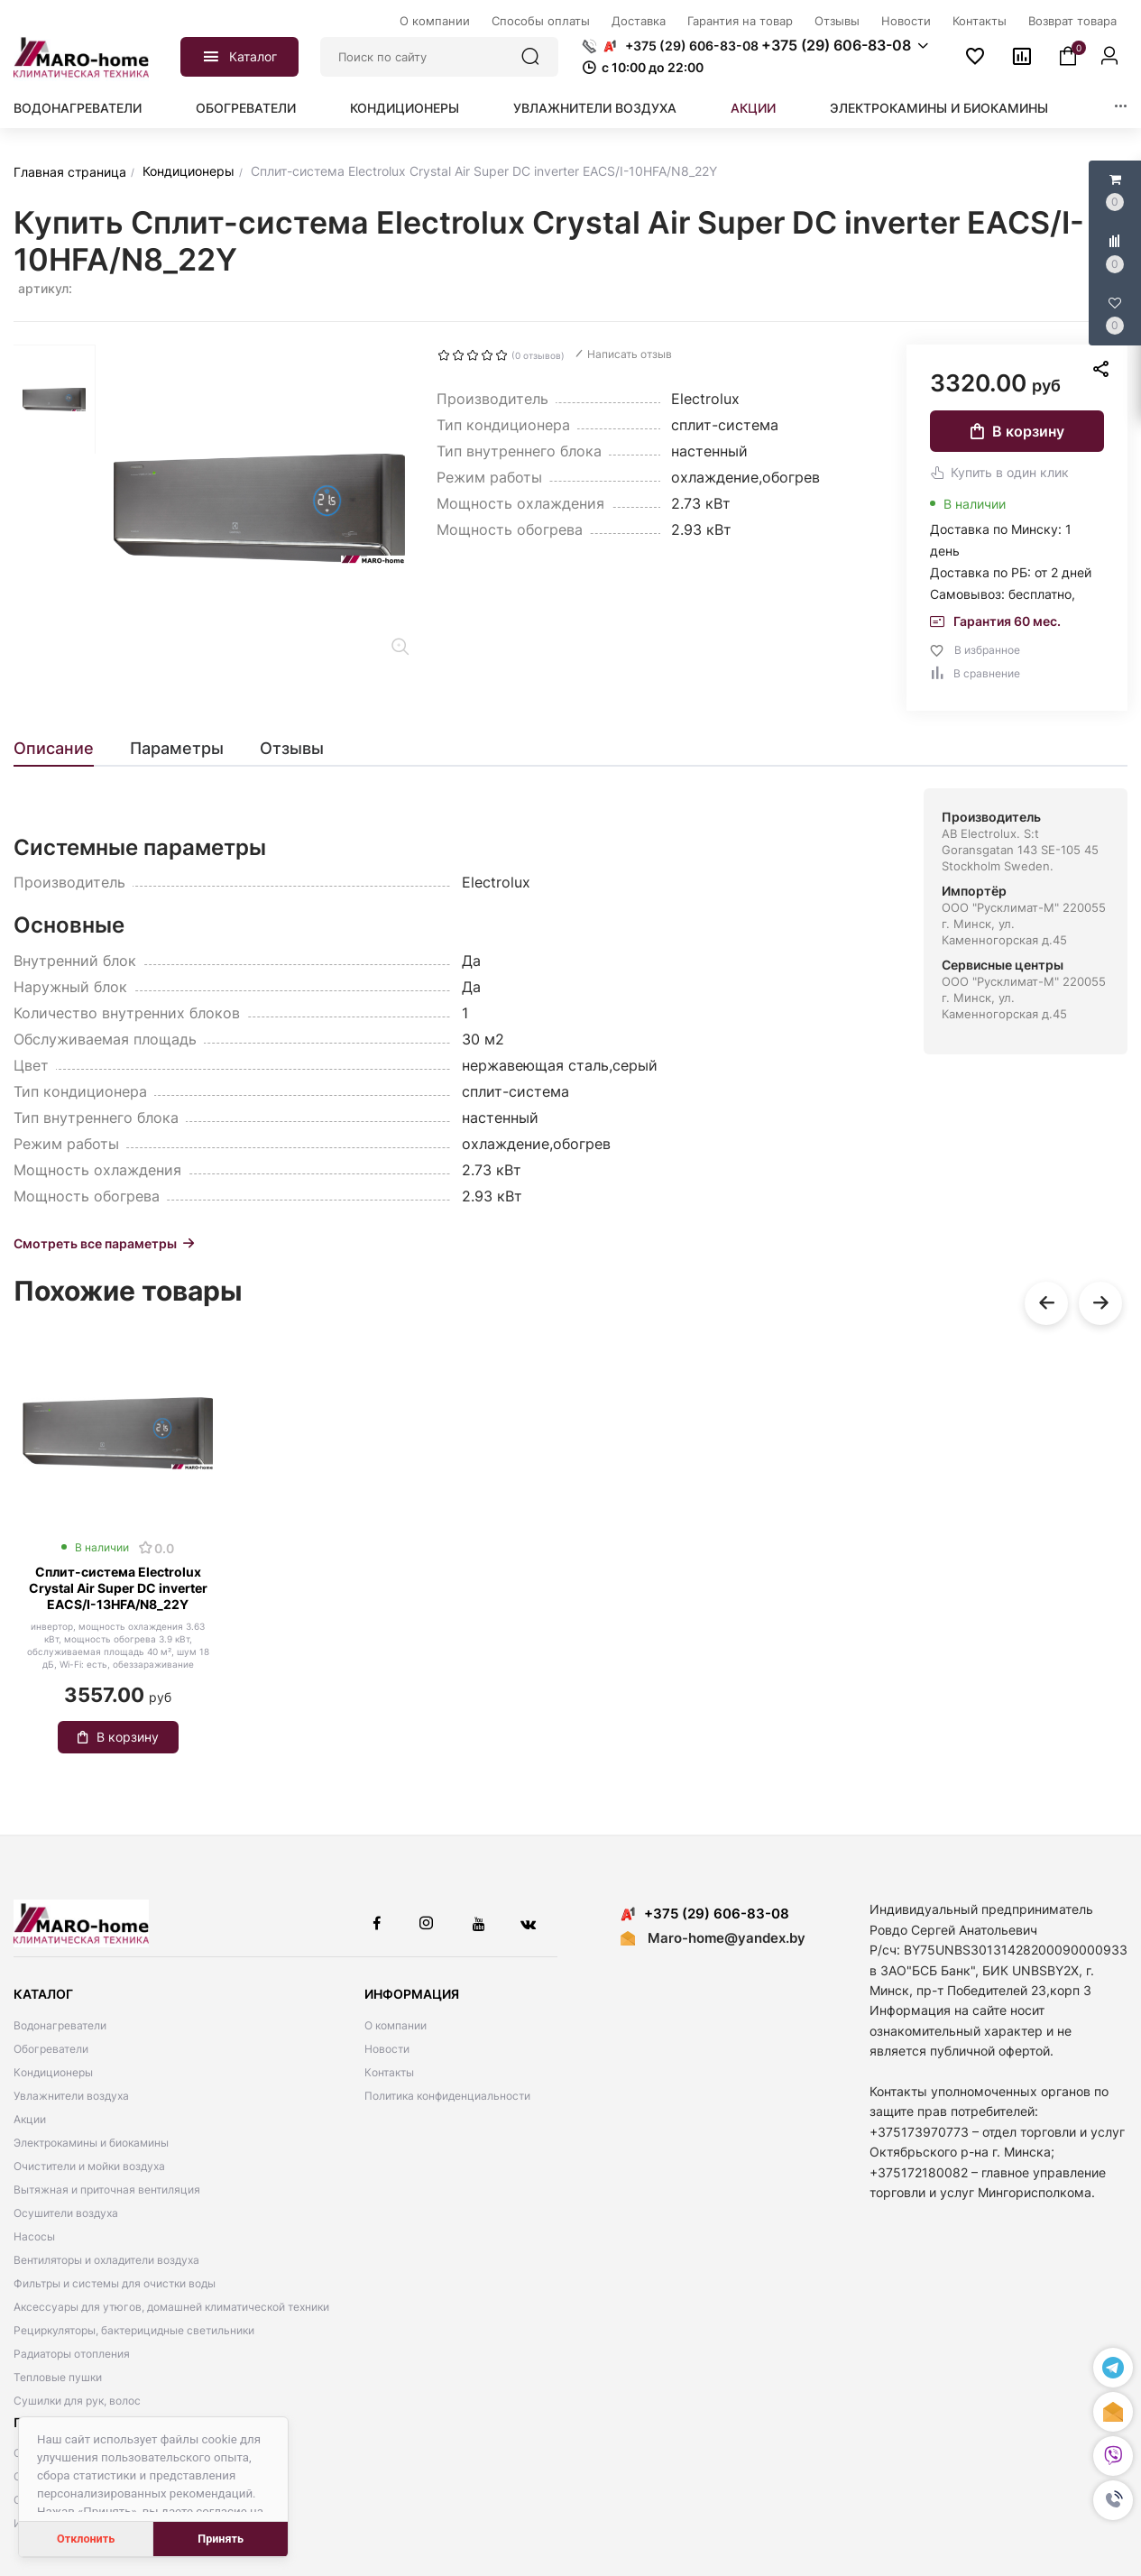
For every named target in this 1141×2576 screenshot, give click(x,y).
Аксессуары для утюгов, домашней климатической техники (171, 2307)
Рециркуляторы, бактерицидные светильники (134, 2330)
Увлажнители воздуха (594, 107)
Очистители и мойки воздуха (89, 2166)
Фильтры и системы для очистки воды (115, 2283)
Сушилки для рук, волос (77, 2400)
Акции (753, 107)
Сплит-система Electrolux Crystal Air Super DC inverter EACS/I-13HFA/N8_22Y (118, 1588)
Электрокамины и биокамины (939, 107)
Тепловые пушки (58, 2377)
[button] (1113, 2500)
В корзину (1017, 431)
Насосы (34, 2236)
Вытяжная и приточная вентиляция (107, 2189)
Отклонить (86, 2538)
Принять (221, 2538)
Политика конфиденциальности (447, 2095)
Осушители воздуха (66, 2213)
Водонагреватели (78, 107)
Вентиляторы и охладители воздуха (106, 2260)
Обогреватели (246, 107)
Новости (386, 2049)
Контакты (389, 2072)
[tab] (63, 749)
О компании (395, 2025)
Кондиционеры (404, 107)
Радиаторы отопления (72, 2353)
